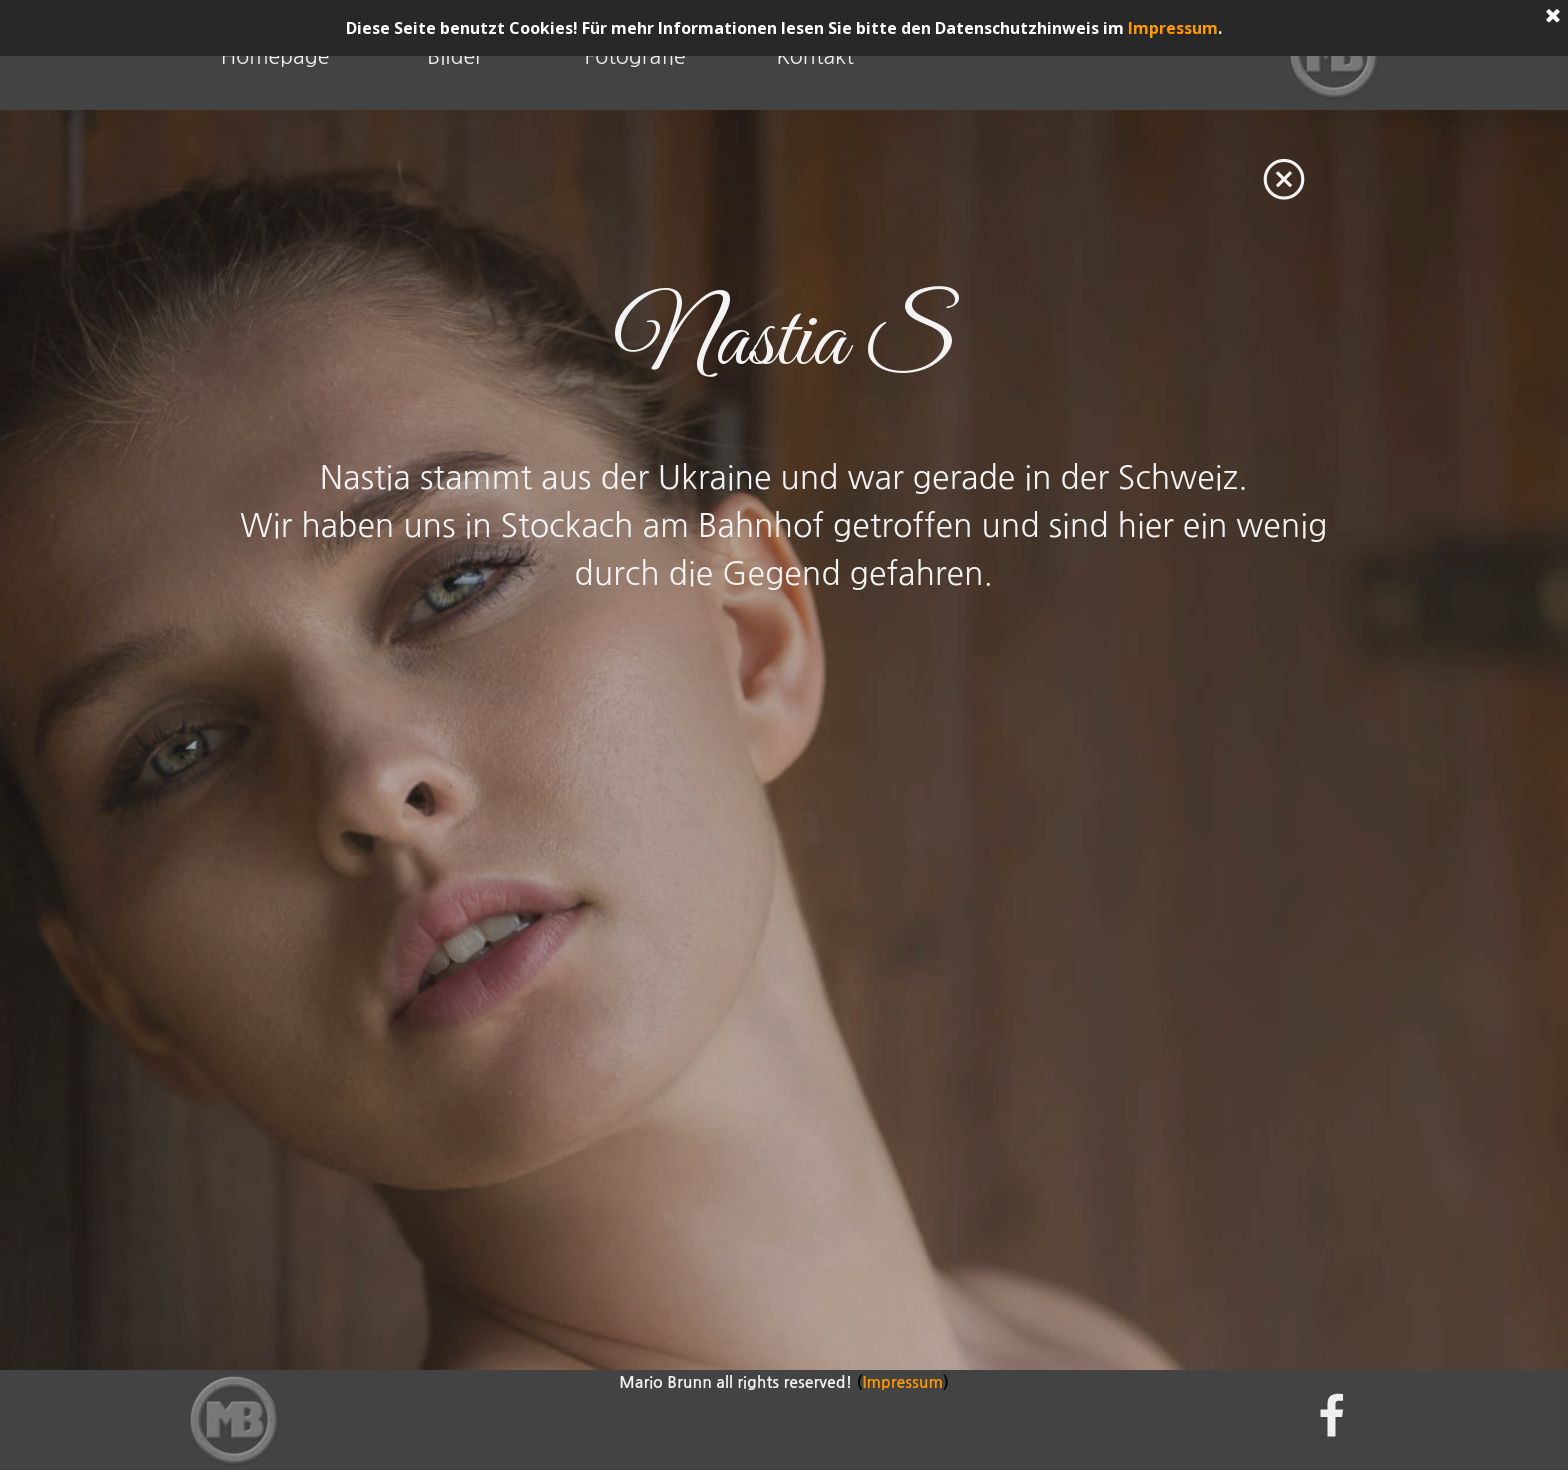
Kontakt (815, 56)
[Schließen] (1553, 17)
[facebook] (1332, 1415)
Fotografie (634, 56)
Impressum (1173, 28)
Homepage (275, 56)
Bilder (455, 56)
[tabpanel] (783, 342)
